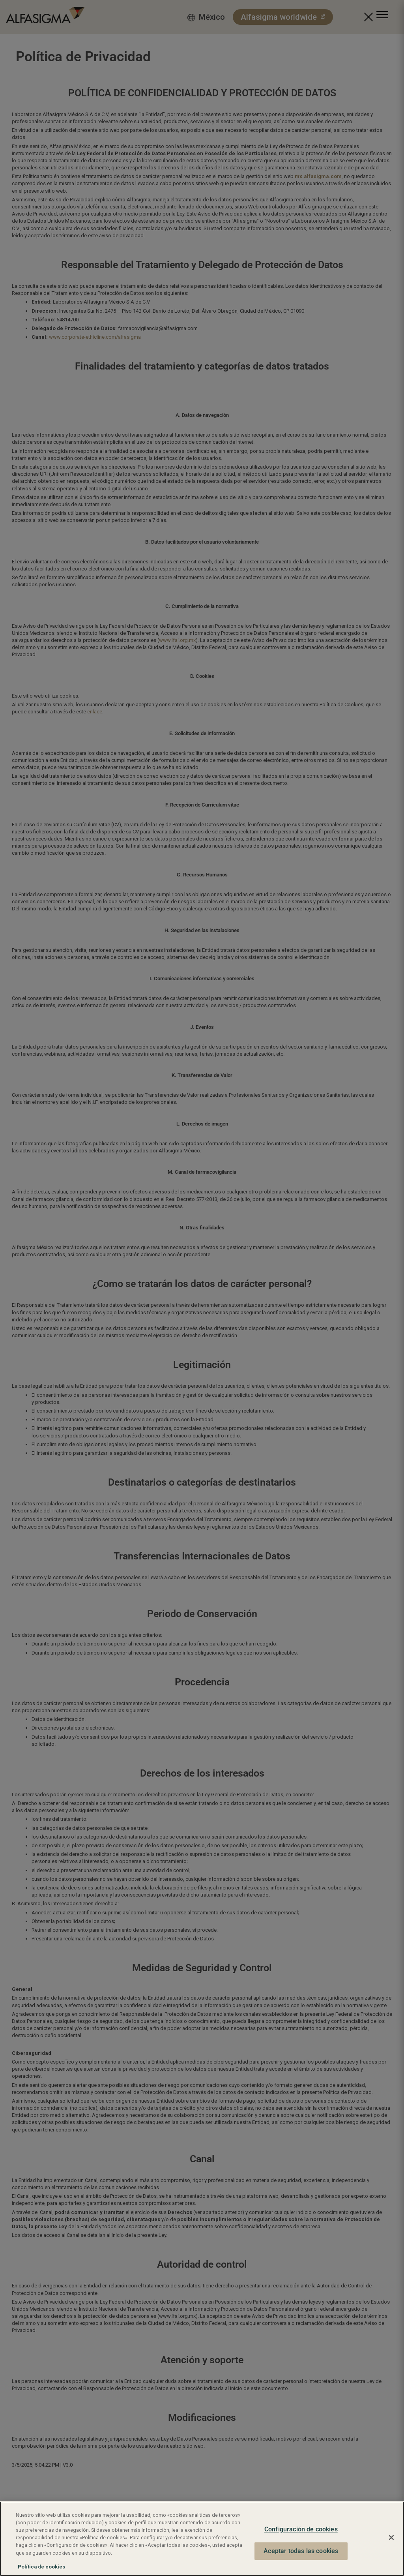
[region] (202, 2538)
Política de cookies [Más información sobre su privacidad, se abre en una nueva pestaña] (41, 2567)
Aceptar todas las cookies (301, 2551)
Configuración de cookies (301, 2529)
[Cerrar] (391, 2537)
